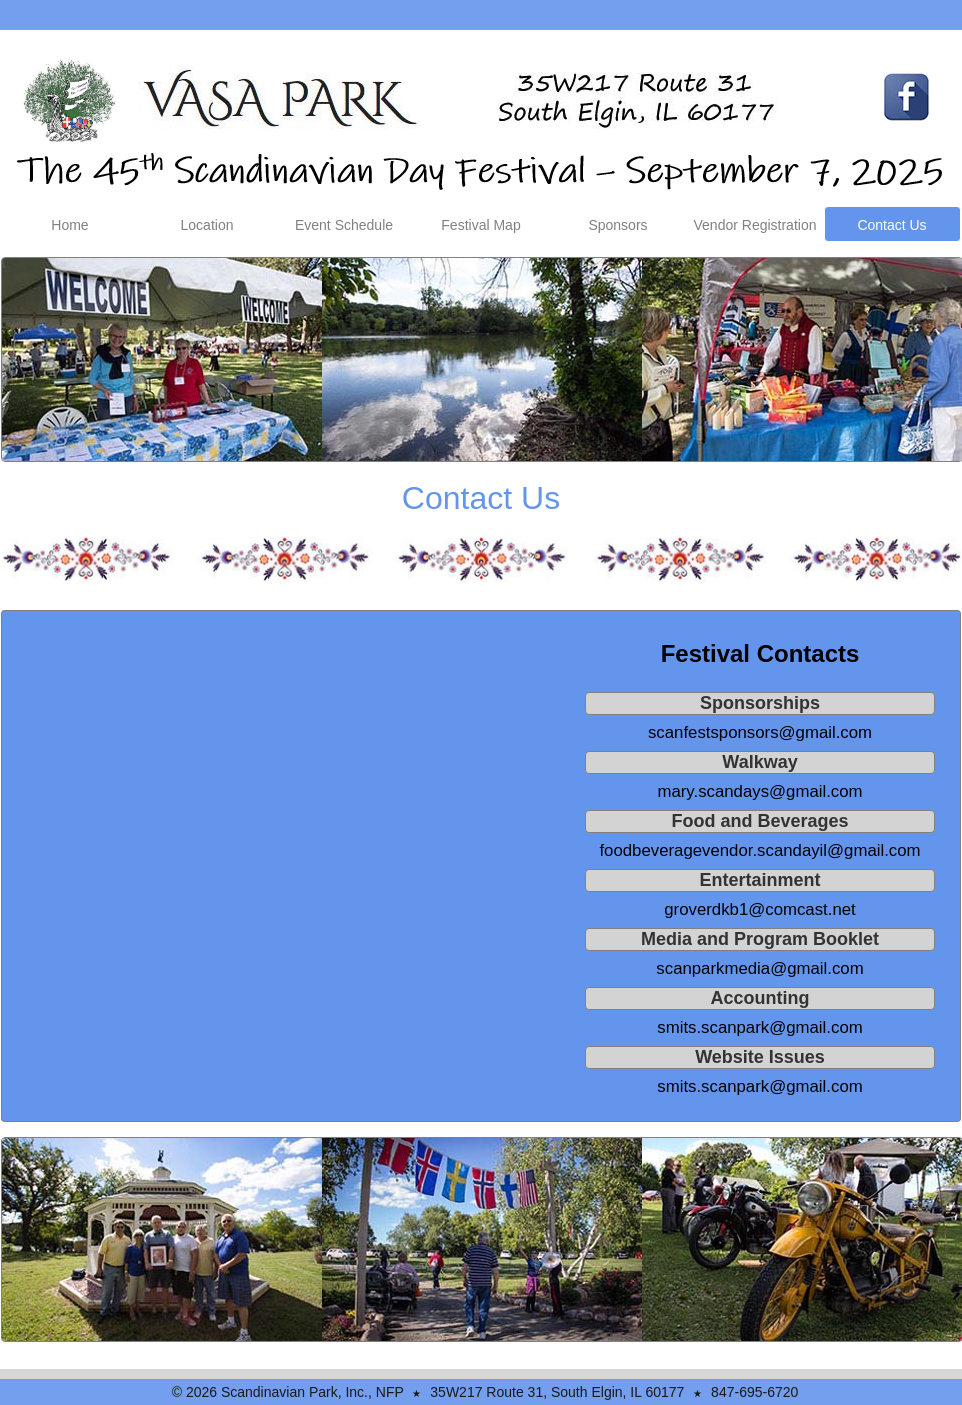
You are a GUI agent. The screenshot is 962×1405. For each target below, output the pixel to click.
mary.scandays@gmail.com (759, 791)
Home (69, 225)
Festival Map (480, 225)
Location (207, 225)
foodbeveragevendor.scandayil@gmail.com (759, 850)
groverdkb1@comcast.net (759, 909)
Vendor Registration (755, 225)
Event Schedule (344, 225)
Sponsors (617, 225)
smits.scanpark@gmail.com (759, 1027)
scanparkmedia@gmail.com (759, 968)
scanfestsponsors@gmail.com (760, 732)
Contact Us (891, 225)
